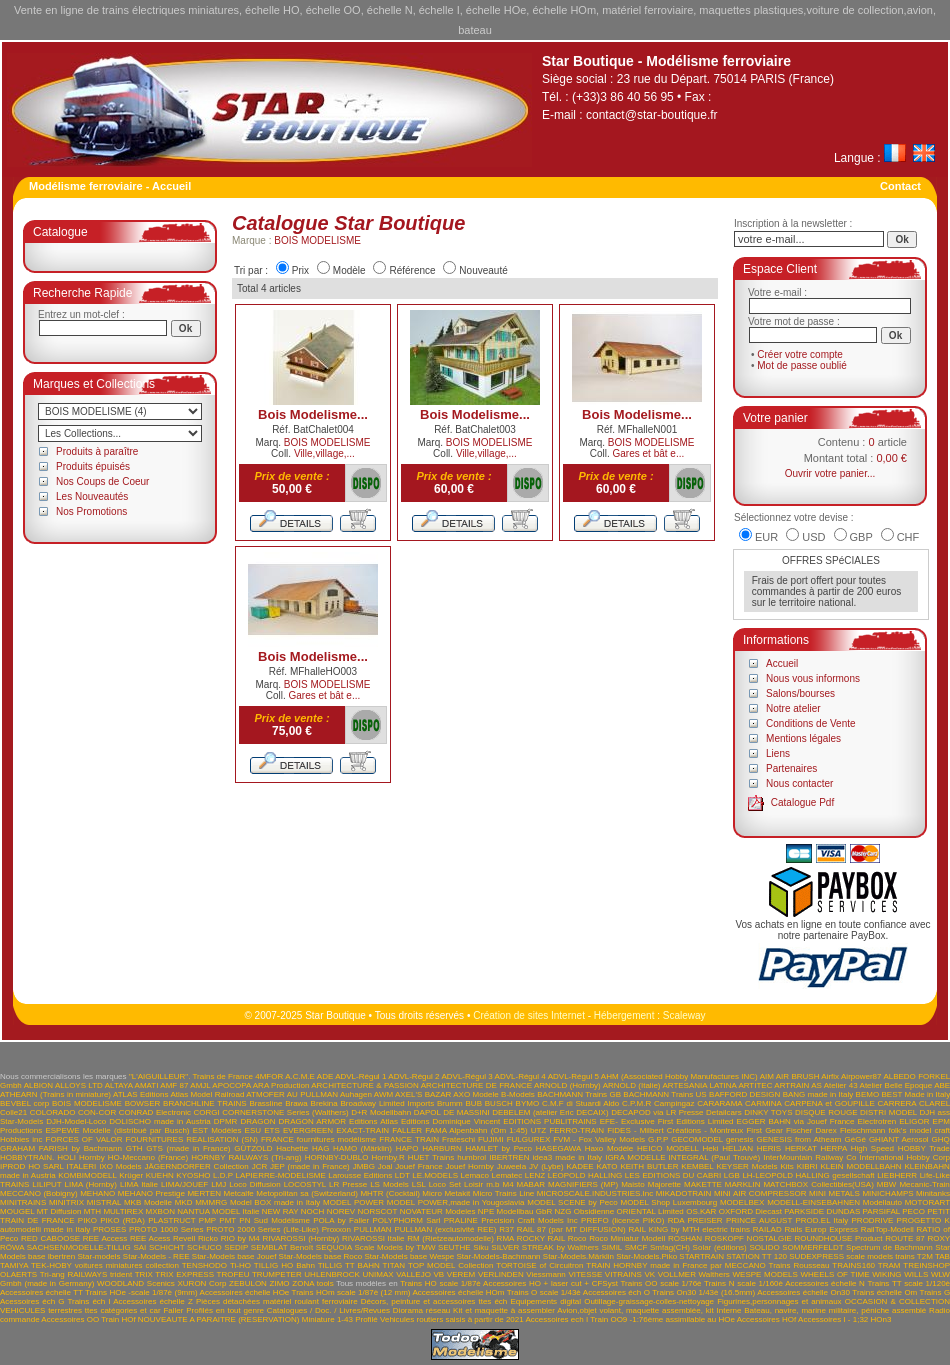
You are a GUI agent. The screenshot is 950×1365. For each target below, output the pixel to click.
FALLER (407, 1130)
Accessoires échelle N (825, 1283)
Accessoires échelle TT (41, 1292)
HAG (320, 1148)
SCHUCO (204, 1247)
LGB (732, 1175)
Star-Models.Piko (646, 1256)
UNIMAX (378, 1274)
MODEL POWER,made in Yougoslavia (456, 1202)
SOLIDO (764, 1247)
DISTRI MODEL (888, 1112)
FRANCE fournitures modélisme (318, 1139)
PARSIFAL (881, 1211)
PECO (913, 1211)
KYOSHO (193, 1175)
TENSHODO (204, 1265)
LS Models (389, 1184)
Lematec (507, 1175)
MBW (887, 1184)
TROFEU (233, 1274)
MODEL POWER (353, 1202)
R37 (506, 1229)
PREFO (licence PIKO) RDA (632, 1220)
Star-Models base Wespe (410, 1256)
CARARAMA (719, 1103)
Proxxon (336, 1229)
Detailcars (724, 1112)
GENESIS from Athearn (798, 1139)
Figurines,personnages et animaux (779, 1301)
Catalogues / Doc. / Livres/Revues (328, 1310)
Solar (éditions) (720, 1247)
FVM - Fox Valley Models (599, 1139)
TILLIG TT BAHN (349, 1265)
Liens (778, 753)
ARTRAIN (791, 1085)
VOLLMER (677, 1274)
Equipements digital (545, 1301)
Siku (481, 1247)
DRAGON (257, 1121)
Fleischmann (862, 1130)
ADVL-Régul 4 (520, 1076)
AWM (383, 1094)
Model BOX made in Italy (275, 1202)
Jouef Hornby (470, 1166)
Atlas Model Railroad (207, 1094)
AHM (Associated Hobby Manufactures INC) (679, 1076)
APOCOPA (231, 1085)
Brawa (296, 1103)
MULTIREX (123, 1211)
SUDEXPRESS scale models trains (851, 1256)
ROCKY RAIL (541, 1238)
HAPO (407, 1148)
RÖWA (12, 1247)
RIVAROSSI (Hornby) (301, 1238)
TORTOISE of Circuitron (539, 1265)
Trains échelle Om (884, 1292)
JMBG (364, 1166)
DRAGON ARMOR (312, 1121)
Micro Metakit (446, 1193)
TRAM (889, 1265)
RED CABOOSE (50, 1238)
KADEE (579, 1166)
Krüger (131, 1175)
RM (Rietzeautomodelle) (450, 1238)
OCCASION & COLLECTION (897, 1301)
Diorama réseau (421, 1310)
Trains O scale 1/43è (544, 1292)
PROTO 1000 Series (166, 1229)
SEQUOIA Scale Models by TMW (376, 1247)
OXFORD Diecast (750, 1211)
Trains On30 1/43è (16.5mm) (703, 1292)
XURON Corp (202, 1283)
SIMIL (611, 1247)
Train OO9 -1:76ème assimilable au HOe (662, 1319)
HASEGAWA (558, 1148)
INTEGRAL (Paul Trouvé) (715, 1157)
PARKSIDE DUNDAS (822, 1211)
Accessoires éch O (616, 1292)
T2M (925, 1256)
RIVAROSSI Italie (373, 1238)
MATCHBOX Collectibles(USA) (818, 1184)
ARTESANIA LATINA (699, 1085)
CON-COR (97, 1112)
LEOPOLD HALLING (585, 1175)
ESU (253, 1130)
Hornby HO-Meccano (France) (133, 1157)
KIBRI (807, 1166)
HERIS (769, 1148)
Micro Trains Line (504, 1193)
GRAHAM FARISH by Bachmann (61, 1148)
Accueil (782, 663)
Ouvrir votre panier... (830, 473)
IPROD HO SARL (32, 1166)
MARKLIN (743, 1184)
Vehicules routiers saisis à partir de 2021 (452, 1319)
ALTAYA (119, 1085)
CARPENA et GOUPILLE (829, 1103)
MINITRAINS (23, 1202)
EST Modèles (217, 1130)
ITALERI (82, 1166)
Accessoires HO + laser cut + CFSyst (550, 1283)
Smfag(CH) (670, 1247)
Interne (729, 1310)
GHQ (941, 1139)
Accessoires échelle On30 (803, 1292)
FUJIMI (491, 1139)
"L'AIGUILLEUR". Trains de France (191, 1076)
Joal (385, 1166)
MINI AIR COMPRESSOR (760, 1193)
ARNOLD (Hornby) (567, 1085)
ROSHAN (685, 1238)
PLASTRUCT (171, 1220)
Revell (184, 1238)
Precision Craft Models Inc (529, 1220)
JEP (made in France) (310, 1166)
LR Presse (348, 1184)
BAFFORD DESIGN (744, 1094)
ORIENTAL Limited (650, 1211)
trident (121, 1274)
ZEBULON (248, 1283)
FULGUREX (529, 1139)
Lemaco (475, 1175)
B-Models (518, 1094)
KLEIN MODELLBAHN (860, 1166)
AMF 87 (174, 1085)
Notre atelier (793, 708)
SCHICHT (166, 1247)
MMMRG (211, 1202)
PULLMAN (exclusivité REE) (445, 1229)
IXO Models (120, 1166)
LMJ (218, 1184)
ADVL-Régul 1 (360, 1076)
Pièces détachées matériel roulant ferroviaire (277, 1301)
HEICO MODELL (668, 1148)
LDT (402, 1175)
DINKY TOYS (768, 1112)
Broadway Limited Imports (388, 1103)
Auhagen (356, 1094)
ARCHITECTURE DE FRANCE (476, 1085)
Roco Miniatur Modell (627, 1238)
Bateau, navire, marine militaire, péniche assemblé (835, 1310)
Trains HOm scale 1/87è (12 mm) (351, 1292)
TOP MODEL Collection (450, 1265)
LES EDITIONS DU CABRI (673, 1175)
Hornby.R (387, 1157)
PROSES (109, 1229)
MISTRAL (104, 1202)
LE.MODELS (435, 1175)
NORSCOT (377, 1211)
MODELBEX (742, 1202)
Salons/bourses (800, 693)
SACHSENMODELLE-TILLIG (79, 1247)
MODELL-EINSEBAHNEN (813, 1202)
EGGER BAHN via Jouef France (796, 1121)
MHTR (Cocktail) (389, 1193)
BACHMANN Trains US (664, 1094)
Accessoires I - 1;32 (833, 1319)
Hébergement (624, 1015)
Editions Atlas (373, 1121)
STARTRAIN (701, 1256)
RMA (505, 1238)
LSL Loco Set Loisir (447, 1184)
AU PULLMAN (312, 1094)
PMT (227, 1220)
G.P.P (658, 1139)
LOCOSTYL (305, 1184)
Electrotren (877, 1121)
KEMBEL (697, 1166)
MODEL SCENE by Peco (572, 1202)
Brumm (450, 1103)
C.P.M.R (636, 1103)
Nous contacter (799, 783)
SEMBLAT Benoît (282, 1247)
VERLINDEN (501, 1274)
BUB (474, 1103)
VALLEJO (413, 1274)
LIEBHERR (897, 1175)
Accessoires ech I (556, 1319)
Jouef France (418, 1166)
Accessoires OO (70, 1319)
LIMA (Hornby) (91, 1184)
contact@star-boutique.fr (652, 115)
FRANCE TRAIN (409, 1139)
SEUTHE (454, 1247)
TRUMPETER (277, 1274)
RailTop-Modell (887, 1229)
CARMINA (763, 1103)
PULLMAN (373, 1229)
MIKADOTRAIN (684, 1193)
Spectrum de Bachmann (889, 1247)
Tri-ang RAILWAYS (74, 1274)
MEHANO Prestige (151, 1193)
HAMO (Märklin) (362, 1148)
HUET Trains (431, 1157)
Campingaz (674, 1103)
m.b (492, 1184)
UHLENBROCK (332, 1274)
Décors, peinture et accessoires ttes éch (434, 1301)
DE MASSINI (466, 1112)
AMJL (200, 1085)
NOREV (341, 1211)
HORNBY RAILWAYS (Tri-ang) (246, 1157)
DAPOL (427, 1112)
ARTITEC (755, 1085)
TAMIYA (14, 1265)
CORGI (207, 1112)
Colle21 (13, 1112)
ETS (272, 1130)
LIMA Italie (139, 1184)
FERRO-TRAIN (576, 1130)
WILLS (916, 1274)
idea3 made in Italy (568, 1157)
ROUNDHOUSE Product (839, 1238)
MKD (184, 1202)
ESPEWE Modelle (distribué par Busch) (117, 1130)
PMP (207, 1220)
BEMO (868, 1094)
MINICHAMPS (887, 1193)
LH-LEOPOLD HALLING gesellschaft (808, 1175)
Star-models (98, 1256)
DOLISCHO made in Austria (160, 1121)
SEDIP (236, 1247)
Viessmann (545, 1274)
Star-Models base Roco (321, 1256)
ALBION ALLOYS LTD (63, 1085)
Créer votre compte (800, 354)
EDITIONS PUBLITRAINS (549, 1121)
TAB (942, 1256)
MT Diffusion (59, 1211)
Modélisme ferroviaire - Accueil (110, 186)
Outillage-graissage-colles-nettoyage (649, 1301)
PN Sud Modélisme (274, 1220)
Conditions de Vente (811, 723)
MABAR (531, 1184)
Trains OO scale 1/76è (660, 1283)
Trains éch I (88, 1301)
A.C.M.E (300, 1076)
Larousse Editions (360, 1175)
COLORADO (53, 1112)
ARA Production (281, 1085)
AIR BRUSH (798, 1076)
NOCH (313, 1211)
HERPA (833, 1148)
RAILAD (767, 1229)
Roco (577, 1238)
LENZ (535, 1175)
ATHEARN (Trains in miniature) (55, 1094)
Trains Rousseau (799, 1265)
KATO (607, 1166)
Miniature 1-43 (327, 1319)
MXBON (160, 1211)
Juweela (511, 1166)
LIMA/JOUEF (184, 1184)
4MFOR (269, 1076)
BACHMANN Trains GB (579, 1094)
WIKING (886, 1274)
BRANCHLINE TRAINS (205, 1103)
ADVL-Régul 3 (466, 1076)
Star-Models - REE (156, 1256)
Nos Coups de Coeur (102, 481)
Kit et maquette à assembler (504, 1310)
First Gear (764, 1130)
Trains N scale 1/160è (743, 1283)
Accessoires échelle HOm (458, 1292)
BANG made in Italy (818, 1094)
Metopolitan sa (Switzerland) (307, 1193)
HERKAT (801, 1148)
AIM (767, 1076)
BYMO (528, 1103)
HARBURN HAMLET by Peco (477, 1148)
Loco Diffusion (254, 1184)
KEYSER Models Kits (754, 1166)
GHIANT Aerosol (899, 1139)
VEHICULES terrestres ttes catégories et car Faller (91, 1310)
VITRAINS (623, 1274)
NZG (563, 1211)
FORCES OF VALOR (84, 1139)
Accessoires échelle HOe (245, 1292)
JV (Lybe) (546, 1166)
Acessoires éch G (32, 1301)
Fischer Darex (811, 1130)
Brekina (324, 1103)
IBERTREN (509, 1157)
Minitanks (933, 1193)
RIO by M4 (240, 1238)
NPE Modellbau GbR (515, 1211)
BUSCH (499, 1103)
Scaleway (684, 1015)
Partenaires (791, 768)
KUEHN (160, 1175)
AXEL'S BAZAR (423, 1094)
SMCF (636, 1247)
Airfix (830, 1076)
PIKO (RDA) (122, 1220)
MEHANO (97, 1193)
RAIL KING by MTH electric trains (689, 1229)
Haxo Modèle (609, 1148)
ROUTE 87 (905, 1238)
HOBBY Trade (924, 1148)
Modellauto (882, 1202)
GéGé (855, 1139)
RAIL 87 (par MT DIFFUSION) (571, 1229)
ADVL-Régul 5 (573, 1076)
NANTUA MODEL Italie (218, 1211)
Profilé (366, 1319)
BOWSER (143, 1103)
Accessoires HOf (767, 1319)
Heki (711, 1148)
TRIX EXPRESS (184, 1274)
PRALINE (461, 1220)
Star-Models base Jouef (234, 1256)
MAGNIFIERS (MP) (583, 1184)
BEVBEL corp (24, 1103)
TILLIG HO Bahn (284, 1265)
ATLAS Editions (141, 1094)
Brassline (265, 1103)
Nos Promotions (91, 511)
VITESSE (585, 1274)
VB (439, 1274)
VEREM (461, 1274)
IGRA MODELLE (635, 1157)
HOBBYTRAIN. (27, 1157)
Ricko (208, 1238)
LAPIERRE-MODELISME (280, 1175)
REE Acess (150, 1238)
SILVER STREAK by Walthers (544, 1247)
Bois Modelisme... (313, 414)
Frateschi (458, 1139)
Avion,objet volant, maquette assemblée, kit (635, 1310)
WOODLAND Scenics (136, 1283)
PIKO (87, 1220)
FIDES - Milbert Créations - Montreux (675, 1130)
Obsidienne (594, 1211)
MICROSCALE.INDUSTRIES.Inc (595, 1193)
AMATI (147, 1085)
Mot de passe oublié (802, 365)
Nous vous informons (813, 678)
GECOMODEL (697, 1139)
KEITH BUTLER (649, 1166)
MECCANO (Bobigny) (39, 1193)
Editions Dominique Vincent (450, 1121)
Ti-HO (240, 1265)
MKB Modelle (148, 1202)
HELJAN (737, 1148)
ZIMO (280, 1283)
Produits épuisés (93, 466)
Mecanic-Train (924, 1184)
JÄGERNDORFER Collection (197, 1166)
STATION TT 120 (756, 1256)
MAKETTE (703, 1184)
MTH (92, 1211)
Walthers (714, 1274)
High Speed (872, 1148)
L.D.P (223, 1175)
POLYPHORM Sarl (406, 1220)
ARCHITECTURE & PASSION (365, 1085)
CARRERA (897, 1103)
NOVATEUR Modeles (438, 1211)
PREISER (705, 1220)
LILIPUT (46, 1184)
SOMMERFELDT (812, 1247)
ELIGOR (914, 1121)
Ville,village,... (324, 453)
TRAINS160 (853, 1265)
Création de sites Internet (529, 1015)
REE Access (105, 1238)
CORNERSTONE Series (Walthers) (285, 1112)
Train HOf (118, 1319)
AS (816, 1085)
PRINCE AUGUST (759, 1220)
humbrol (471, 1157)
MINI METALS (834, 1193)
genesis (740, 1139)
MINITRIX (66, 1202)
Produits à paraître (97, 451)
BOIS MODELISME (317, 240)
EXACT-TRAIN (362, 1130)
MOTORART (927, 1202)
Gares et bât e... (649, 453)
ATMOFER (265, 1094)
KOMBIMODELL (87, 1175)
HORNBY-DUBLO (337, 1157)
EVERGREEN (308, 1130)
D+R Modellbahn (381, 1112)
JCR (260, 1166)
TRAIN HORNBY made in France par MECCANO (675, 1265)
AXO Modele (475, 1094)
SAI (139, 1247)
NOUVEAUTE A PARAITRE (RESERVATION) (219, 1319)
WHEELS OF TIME (834, 1274)
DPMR (226, 1121)
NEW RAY (280, 1211)
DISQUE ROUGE (826, 1112)
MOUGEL (17, 1211)
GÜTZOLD (253, 1148)
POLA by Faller (341, 1220)
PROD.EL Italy (821, 1220)
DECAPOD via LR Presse (657, 1112)
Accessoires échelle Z (153, 1301)
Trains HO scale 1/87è (440, 1283)
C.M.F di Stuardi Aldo (580, 1103)
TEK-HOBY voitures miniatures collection (105, 1265)
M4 (507, 1184)
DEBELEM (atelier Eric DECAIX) (550, 1112)
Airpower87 (861, 1076)
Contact (900, 186)
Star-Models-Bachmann (499, 1256)
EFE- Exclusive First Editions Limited (667, 1121)
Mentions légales (803, 738)
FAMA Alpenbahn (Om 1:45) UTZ (485, 1130)
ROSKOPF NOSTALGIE (748, 1238)
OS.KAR (701, 1211)
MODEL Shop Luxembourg (668, 1202)
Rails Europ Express (821, 1229)
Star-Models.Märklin (578, 1256)
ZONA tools (312, 1283)
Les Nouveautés (92, 496)
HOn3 (881, 1319)
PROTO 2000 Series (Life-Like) (262, 1229)
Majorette (664, 1184)
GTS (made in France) (188, 1148)
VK (649, 1274)
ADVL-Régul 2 (413, 1076)
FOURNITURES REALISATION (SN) (191, 1139)
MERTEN (204, 1193)
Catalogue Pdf (802, 802)
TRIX (144, 1274)
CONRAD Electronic (155, 1112)
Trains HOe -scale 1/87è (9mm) (141, 1292)
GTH (134, 1148)
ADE (325, 1076)
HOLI (66, 1157)
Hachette (292, 1148)
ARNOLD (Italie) (632, 1085)
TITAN (394, 1265)
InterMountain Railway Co (809, 1157)
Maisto (633, 1184)
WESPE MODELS (765, 1274)
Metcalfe (239, 1193)
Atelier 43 (841, 1085)
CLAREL (934, 1103)
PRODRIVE (873, 1220)
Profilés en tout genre (225, 1310)
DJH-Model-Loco (76, 1121)
